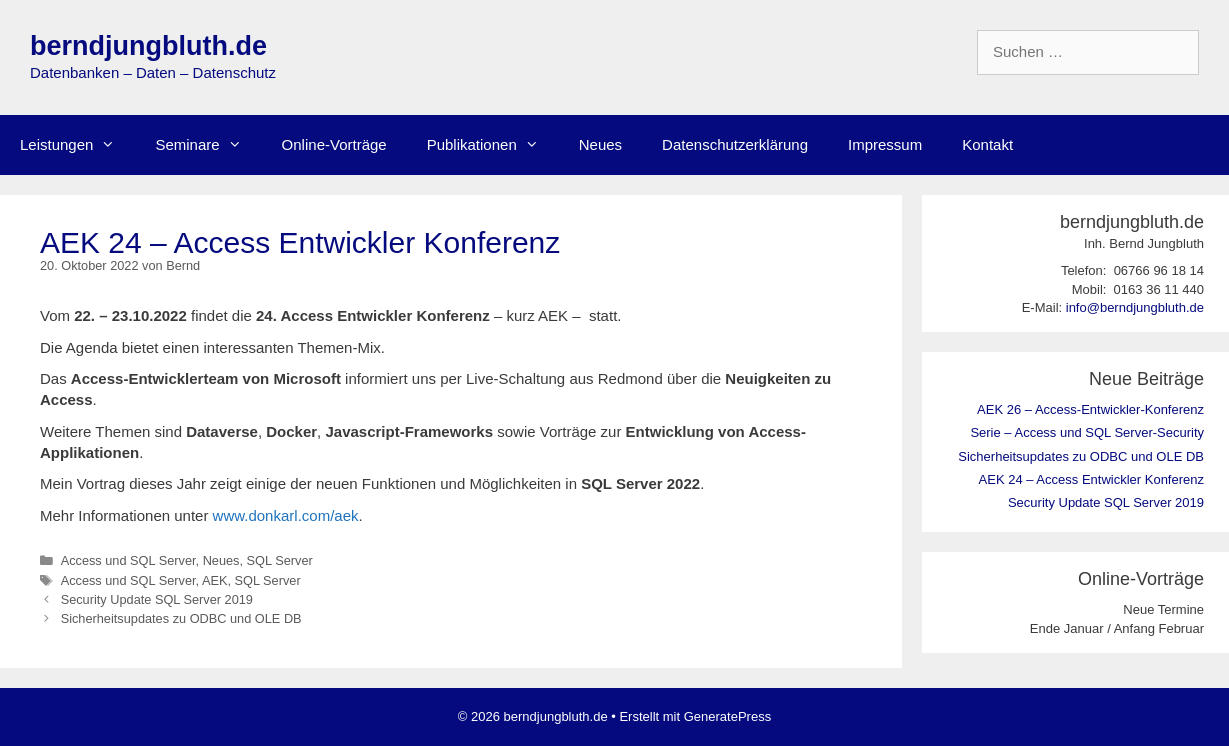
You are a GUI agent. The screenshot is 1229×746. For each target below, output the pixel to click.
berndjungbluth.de (148, 46)
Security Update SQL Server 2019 (157, 599)
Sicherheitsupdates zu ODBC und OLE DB (181, 618)
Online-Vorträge (334, 144)
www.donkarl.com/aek (286, 515)
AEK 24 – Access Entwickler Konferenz (1091, 479)
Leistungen (77, 145)
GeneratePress (727, 716)
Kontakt (987, 144)
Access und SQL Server (128, 560)
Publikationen (493, 145)
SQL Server (280, 560)
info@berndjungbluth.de (1135, 307)
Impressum (885, 144)
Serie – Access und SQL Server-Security (1087, 432)
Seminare (208, 145)
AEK (215, 580)
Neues (600, 144)
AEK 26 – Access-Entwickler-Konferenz (1090, 409)
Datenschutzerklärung (735, 144)
